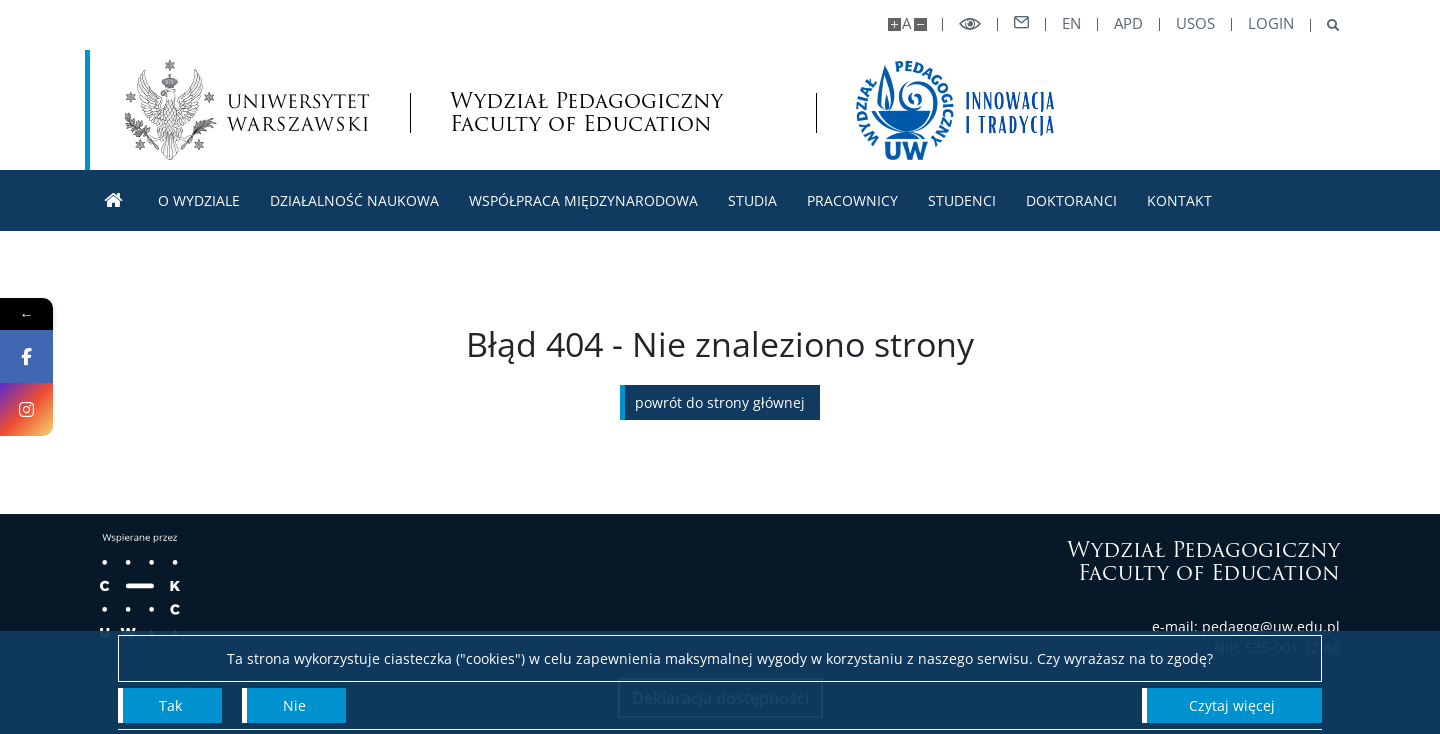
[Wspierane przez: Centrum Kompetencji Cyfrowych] (140, 586)
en (1071, 23)
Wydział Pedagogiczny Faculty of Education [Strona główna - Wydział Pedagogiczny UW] (586, 112)
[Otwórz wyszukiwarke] (1325, 25)
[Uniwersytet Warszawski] (247, 110)
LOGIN (1271, 23)
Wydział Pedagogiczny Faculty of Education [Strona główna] (1203, 561)
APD (1128, 23)
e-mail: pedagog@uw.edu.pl (1246, 626)
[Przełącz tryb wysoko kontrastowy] (970, 24)
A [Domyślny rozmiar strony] (906, 23)
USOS (1195, 23)
